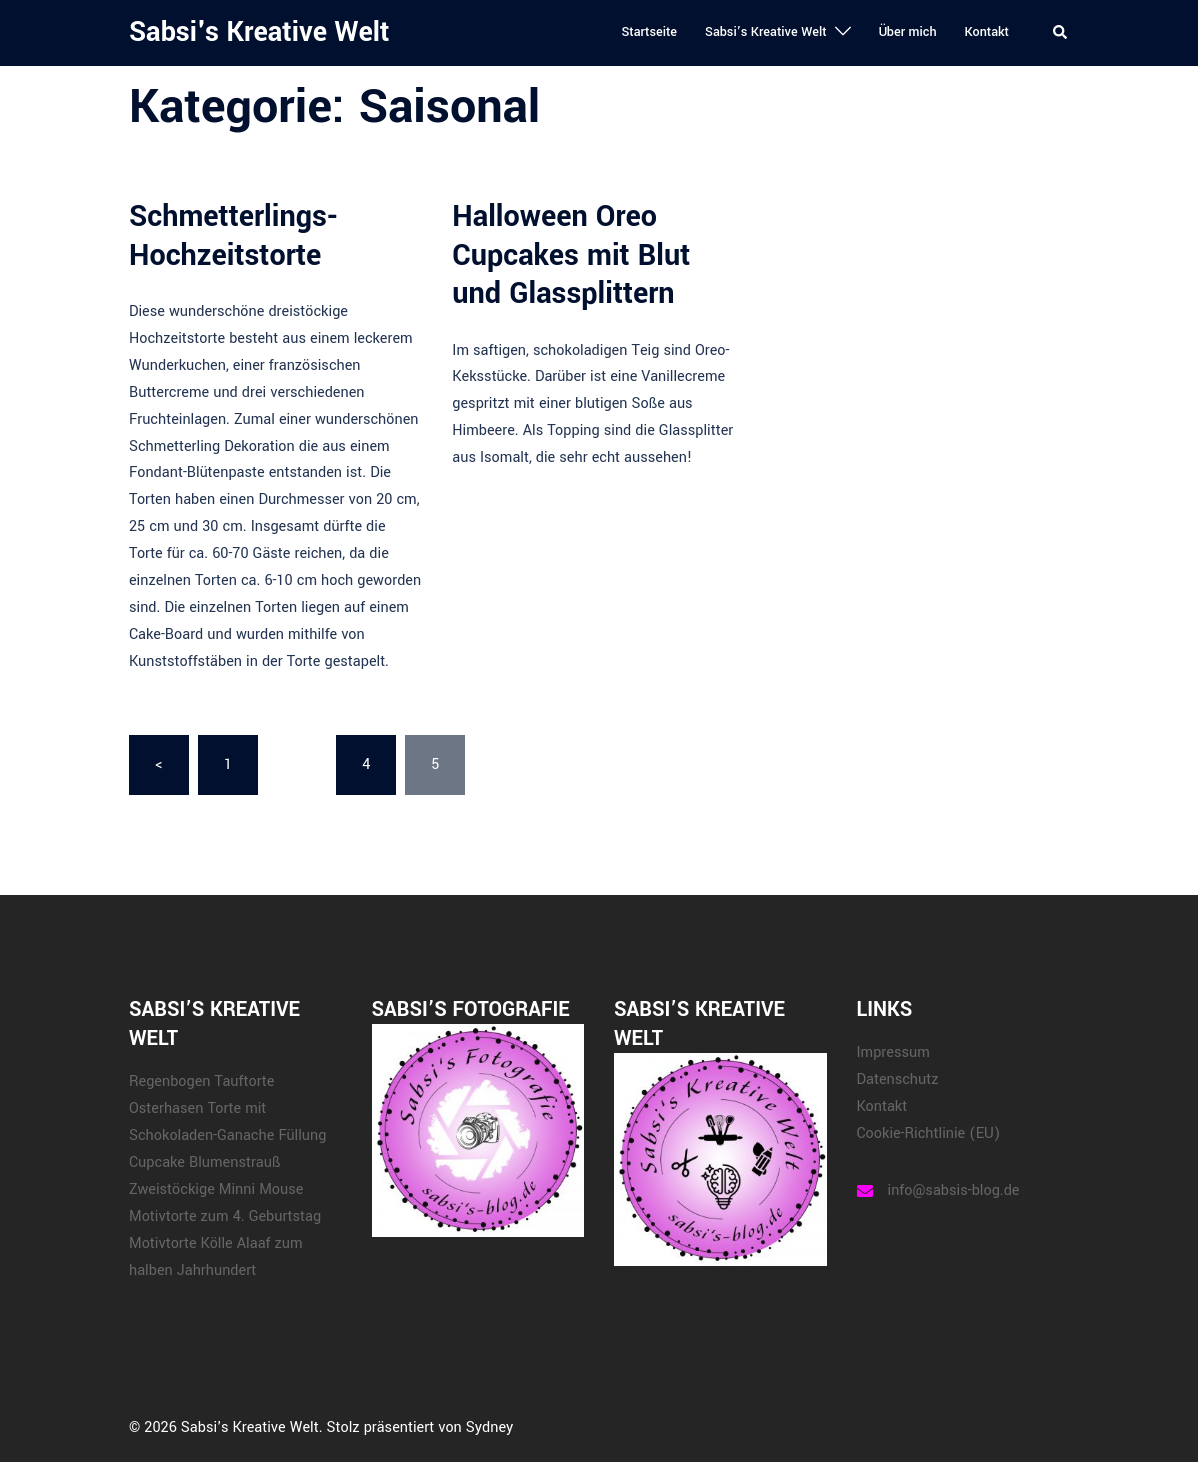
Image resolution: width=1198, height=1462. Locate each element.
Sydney (489, 1427)
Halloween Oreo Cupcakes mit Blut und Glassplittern (571, 255)
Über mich (908, 32)
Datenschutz (898, 1079)
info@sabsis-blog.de (954, 1190)
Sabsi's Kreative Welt (259, 32)
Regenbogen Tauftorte (201, 1081)
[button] (1061, 33)
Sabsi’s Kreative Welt (766, 32)
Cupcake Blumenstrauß (204, 1162)
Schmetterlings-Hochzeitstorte (233, 235)
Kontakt (987, 32)
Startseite (649, 32)
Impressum (893, 1052)
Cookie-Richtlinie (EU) (929, 1133)
